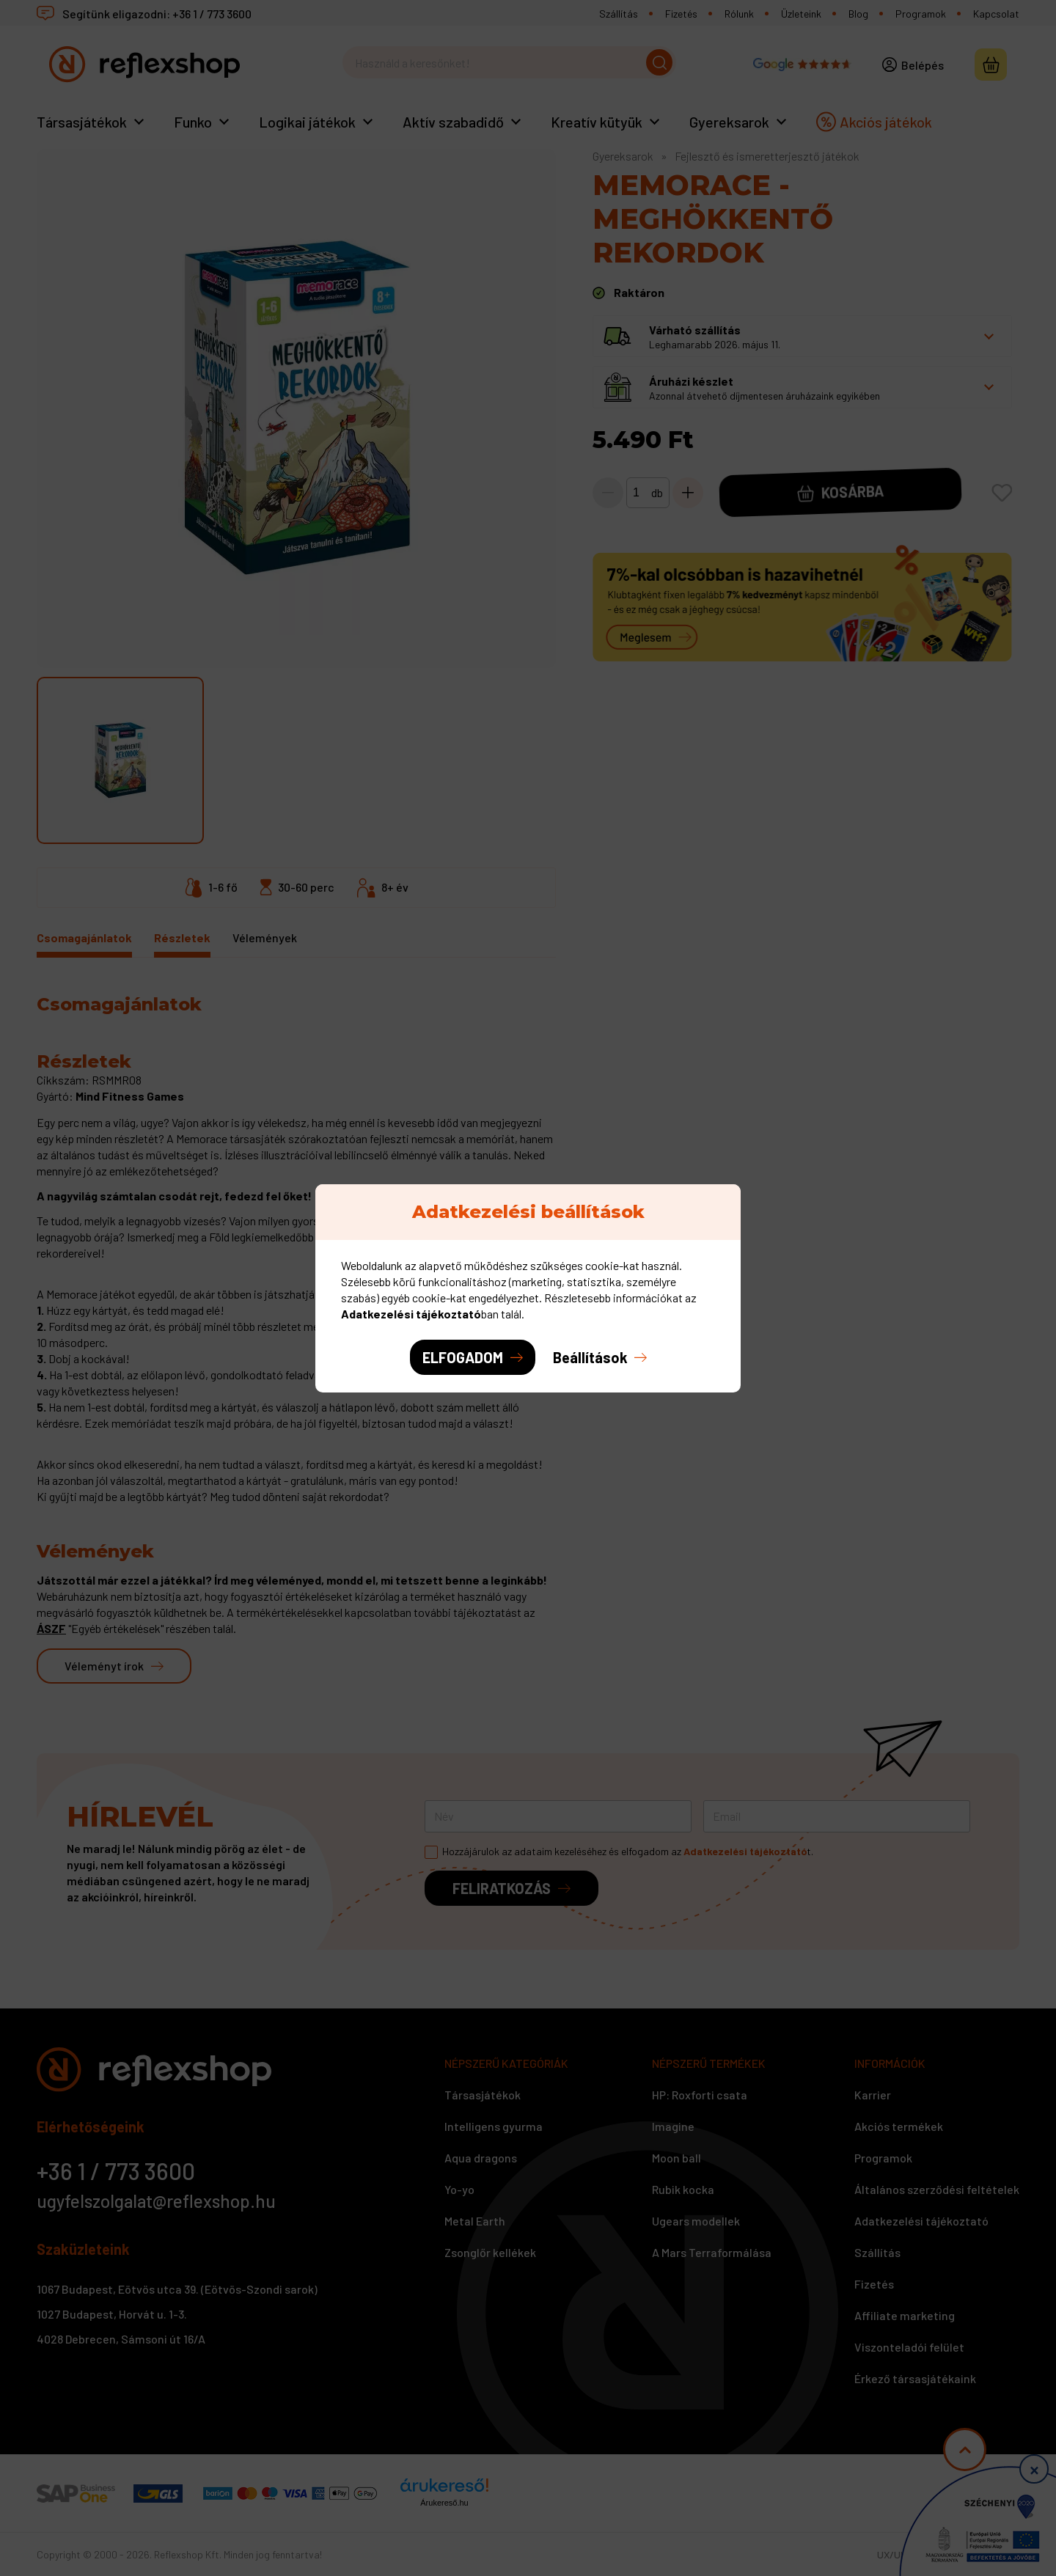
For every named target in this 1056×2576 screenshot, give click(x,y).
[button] (600, 1357)
